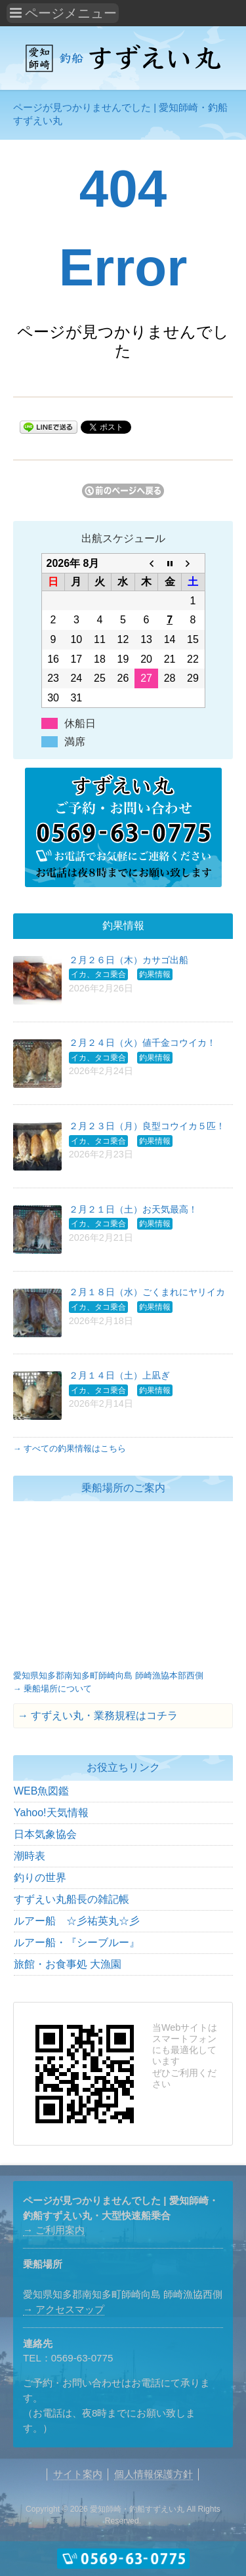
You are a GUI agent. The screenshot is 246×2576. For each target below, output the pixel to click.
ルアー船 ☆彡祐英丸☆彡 (77, 1920)
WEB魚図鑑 (41, 1791)
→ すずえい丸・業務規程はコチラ (98, 1715)
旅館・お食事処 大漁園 (67, 1964)
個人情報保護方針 (153, 2474)
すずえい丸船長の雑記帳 (71, 1899)
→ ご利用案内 (54, 2229)
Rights (208, 2509)
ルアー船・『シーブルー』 (77, 1942)
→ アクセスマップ (63, 2309)
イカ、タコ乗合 (98, 974)
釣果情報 (155, 974)
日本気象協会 (45, 1834)
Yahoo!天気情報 (51, 1812)
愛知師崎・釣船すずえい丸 (137, 2509)
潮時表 (29, 1855)
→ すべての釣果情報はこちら (69, 1448)
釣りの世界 (40, 1877)
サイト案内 (77, 2474)
